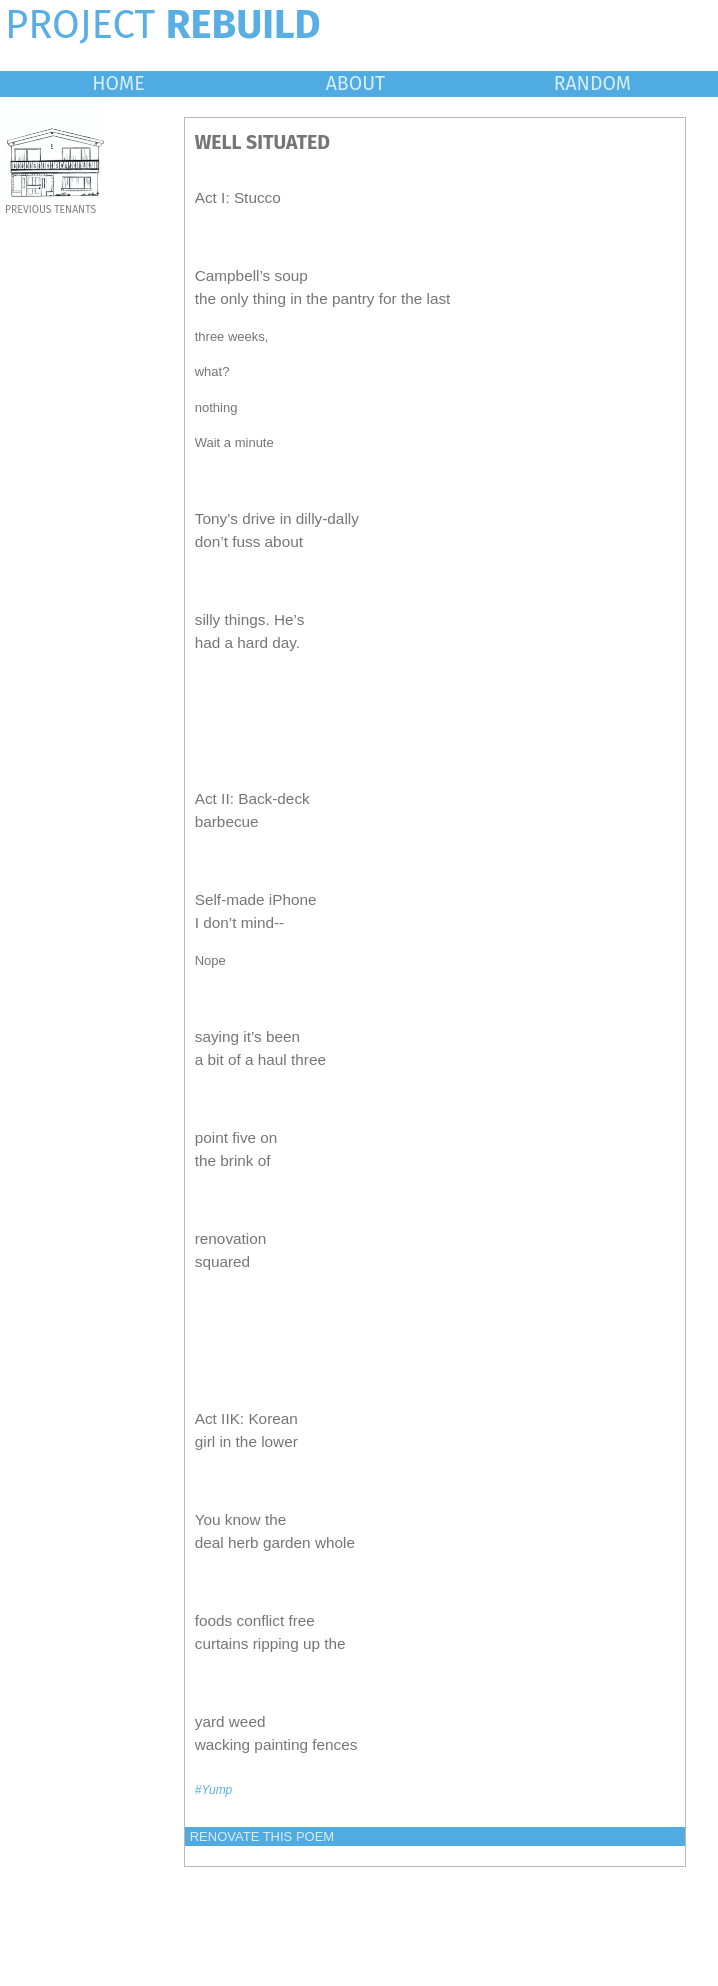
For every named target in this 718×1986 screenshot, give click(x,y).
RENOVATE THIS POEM (262, 1836)
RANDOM (592, 83)
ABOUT (356, 83)
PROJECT (163, 25)
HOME (118, 83)
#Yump (214, 1790)
